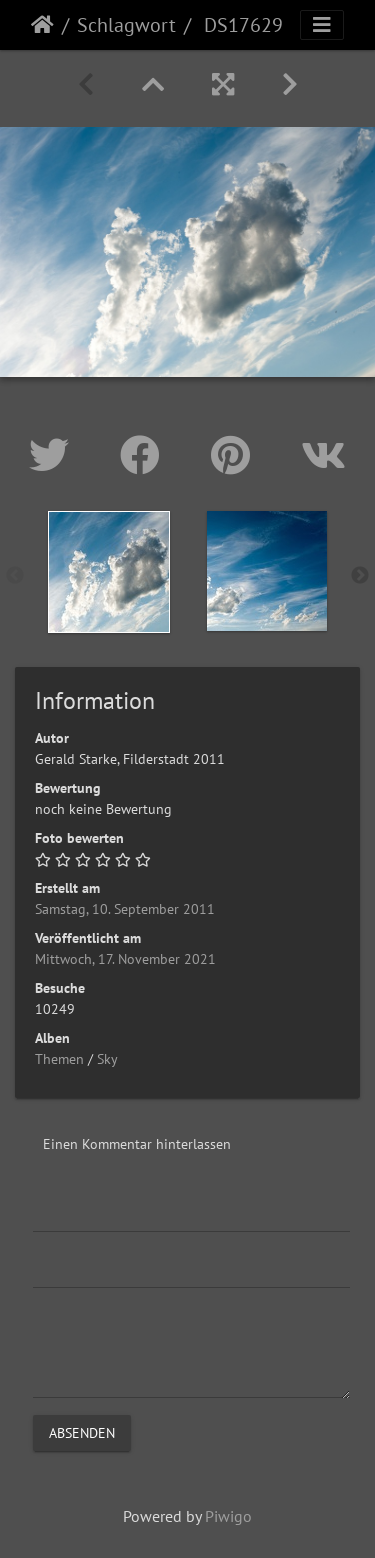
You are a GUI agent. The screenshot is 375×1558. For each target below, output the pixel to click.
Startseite (42, 25)
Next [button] (360, 576)
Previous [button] (15, 576)
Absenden (82, 1432)
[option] (109, 572)
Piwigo (228, 1516)
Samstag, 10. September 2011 (125, 909)
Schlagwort (126, 25)
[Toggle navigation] (322, 25)
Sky (107, 1059)
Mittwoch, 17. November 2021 (125, 959)
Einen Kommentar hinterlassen (137, 1144)
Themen (59, 1059)
